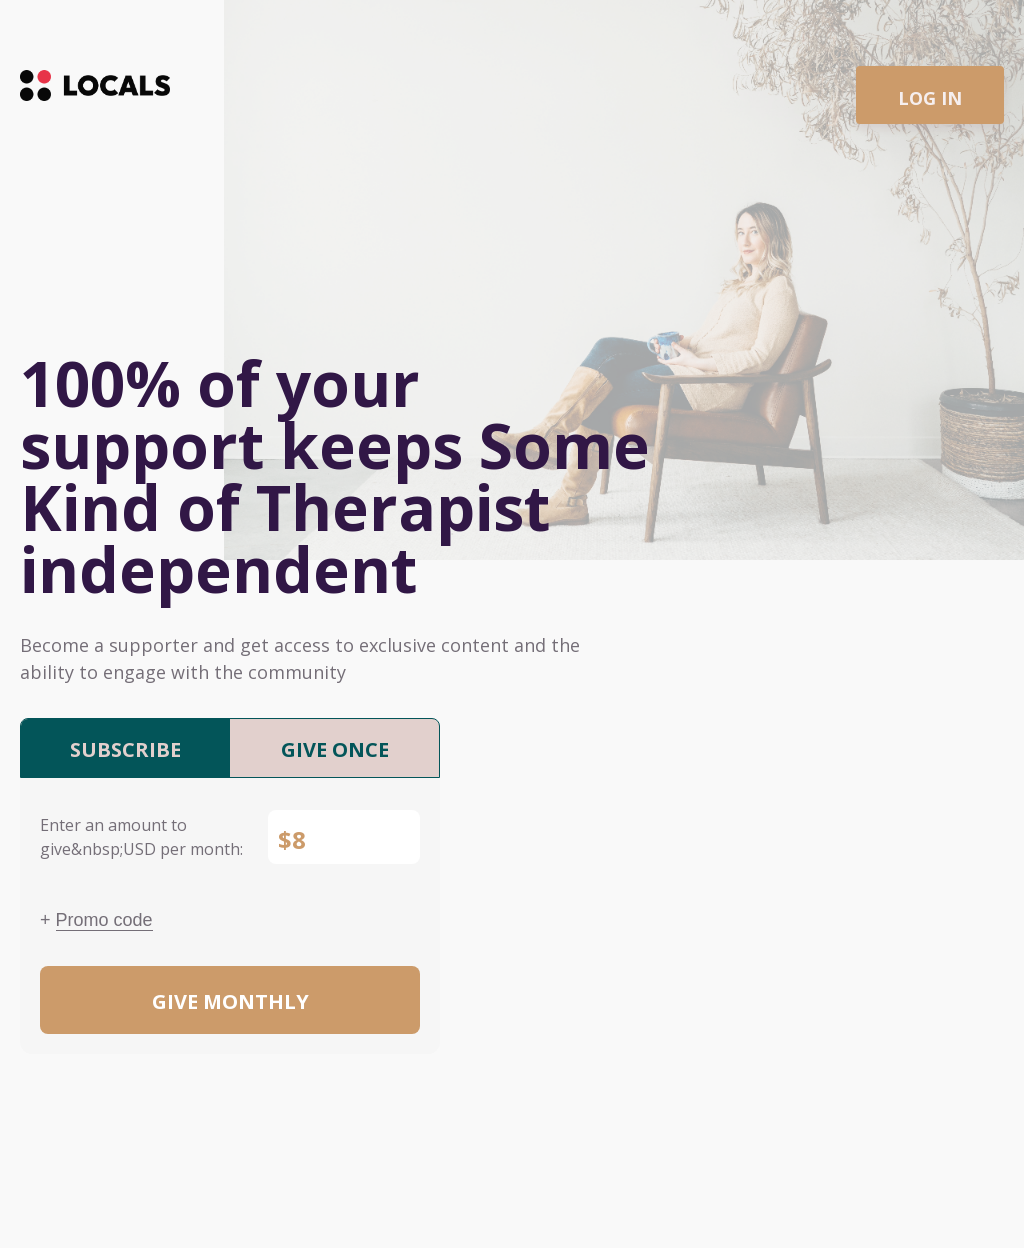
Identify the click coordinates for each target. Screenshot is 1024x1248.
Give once (335, 749)
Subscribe (125, 749)
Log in (930, 98)
